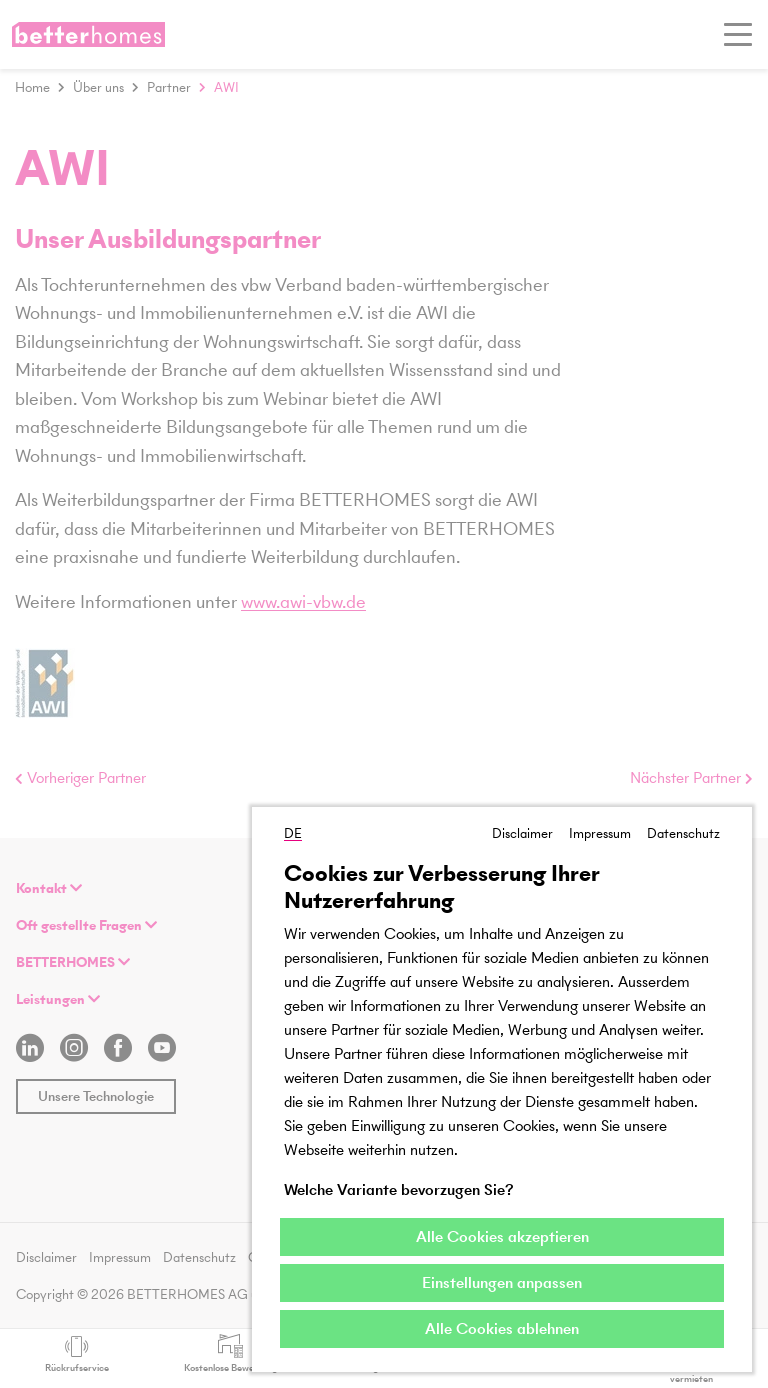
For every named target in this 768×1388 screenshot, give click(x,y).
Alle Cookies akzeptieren (502, 1236)
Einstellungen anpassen (502, 1282)
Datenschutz (683, 833)
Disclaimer (522, 833)
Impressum (600, 833)
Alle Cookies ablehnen (502, 1328)
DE (293, 833)
